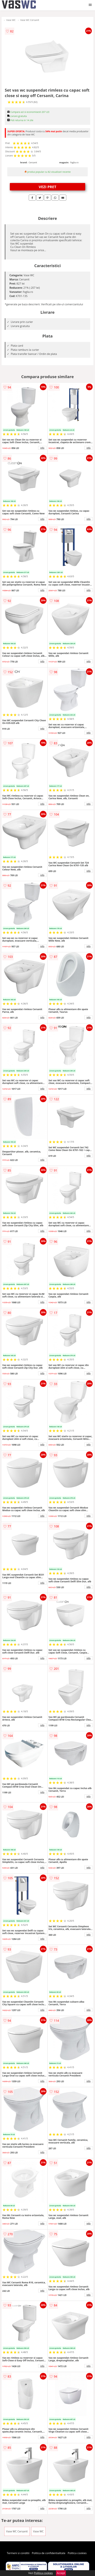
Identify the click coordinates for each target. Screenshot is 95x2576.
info (42, 447)
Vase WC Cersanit (29, 20)
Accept (61, 2573)
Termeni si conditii (18, 2553)
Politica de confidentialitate (48, 2553)
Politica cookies (77, 2553)
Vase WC (11, 20)
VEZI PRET (47, 186)
